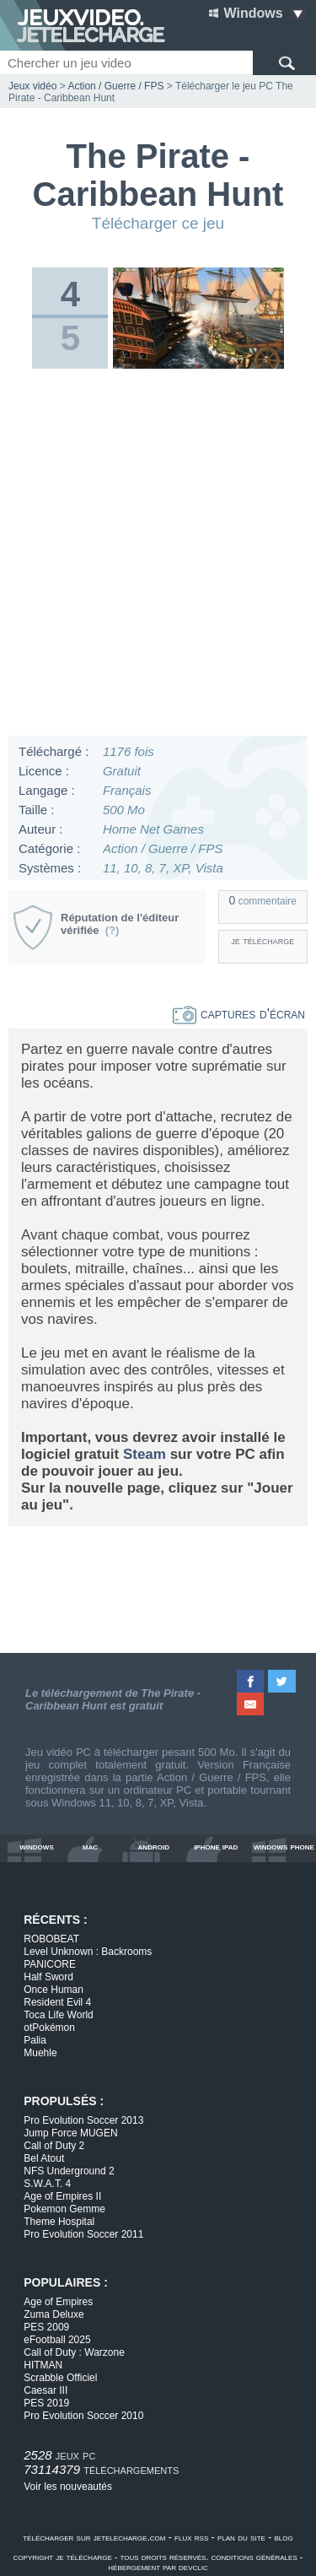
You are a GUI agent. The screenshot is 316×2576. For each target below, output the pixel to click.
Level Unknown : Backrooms (88, 1952)
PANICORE (50, 1964)
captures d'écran (239, 1014)
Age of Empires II (62, 2196)
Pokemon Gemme (64, 2209)
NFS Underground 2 (69, 2171)
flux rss (191, 2537)
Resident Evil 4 (57, 2002)
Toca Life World (58, 2015)
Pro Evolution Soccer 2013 (83, 2120)
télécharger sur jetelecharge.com (94, 2537)
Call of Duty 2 (54, 2146)
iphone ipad (216, 1846)
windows (36, 1846)
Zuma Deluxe (53, 2314)
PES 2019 (46, 2403)
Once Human (53, 1989)
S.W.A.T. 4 (47, 2184)
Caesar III (45, 2390)
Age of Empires (58, 2302)
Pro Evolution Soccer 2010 (83, 2416)
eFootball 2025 (57, 2340)
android (153, 1846)
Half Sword (48, 1977)
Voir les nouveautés (68, 2486)
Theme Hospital (59, 2222)
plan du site (241, 2537)
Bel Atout (44, 2158)
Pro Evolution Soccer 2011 (83, 2234)
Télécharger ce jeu (158, 223)
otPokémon (49, 2027)
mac (90, 1846)
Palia (35, 2040)
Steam (144, 1454)
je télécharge (262, 940)
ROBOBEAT (51, 1939)
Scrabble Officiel (60, 2378)
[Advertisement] (158, 556)
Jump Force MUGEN (70, 2133)
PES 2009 (46, 2327)
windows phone (284, 1846)
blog (284, 2537)
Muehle (40, 2053)
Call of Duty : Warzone (74, 2352)
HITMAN (43, 2365)
